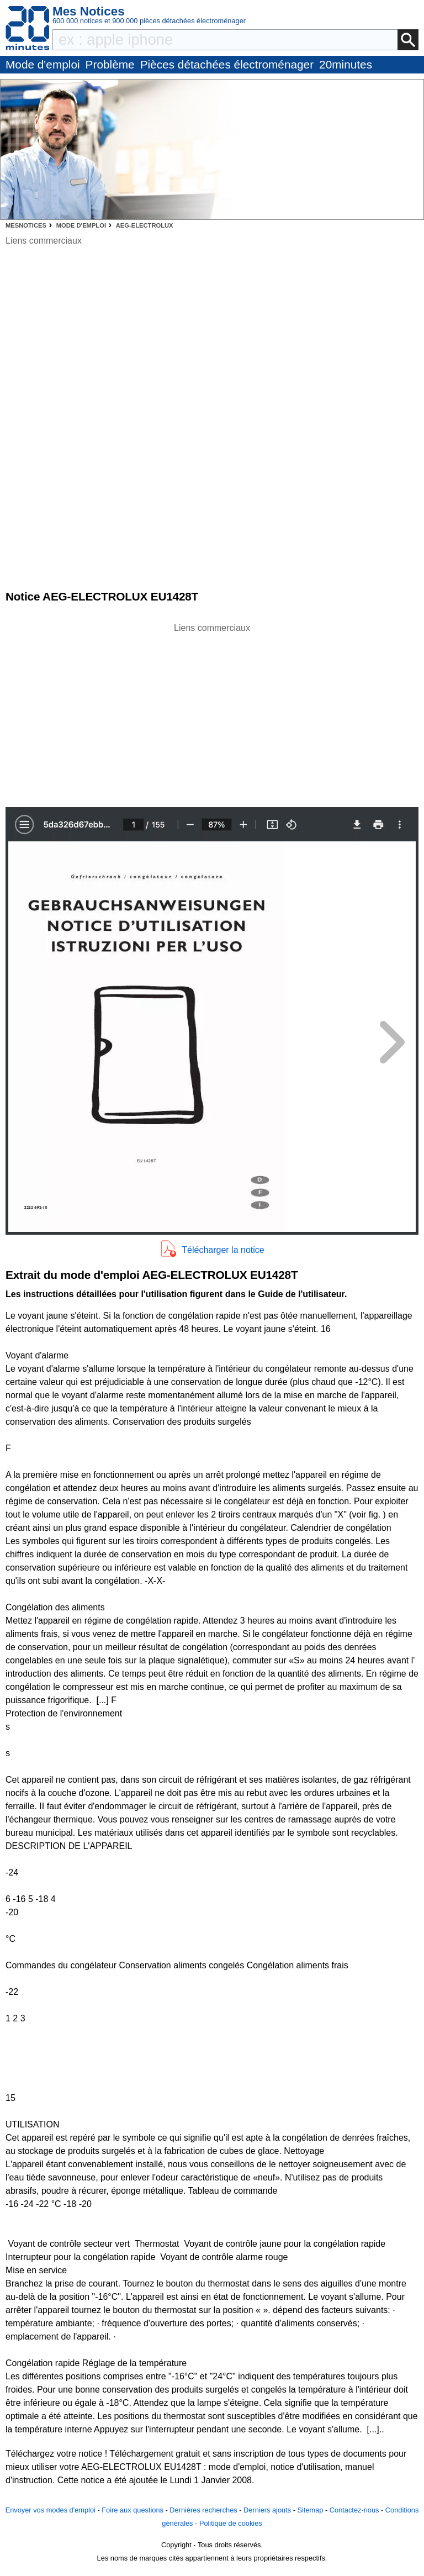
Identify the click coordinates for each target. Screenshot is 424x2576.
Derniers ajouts (267, 2510)
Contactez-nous (354, 2510)
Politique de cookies (230, 2523)
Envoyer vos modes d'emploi (51, 2510)
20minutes (345, 64)
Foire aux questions (132, 2510)
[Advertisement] (212, 712)
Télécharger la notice (223, 1250)
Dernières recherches (203, 2510)
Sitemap (310, 2510)
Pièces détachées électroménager (227, 64)
